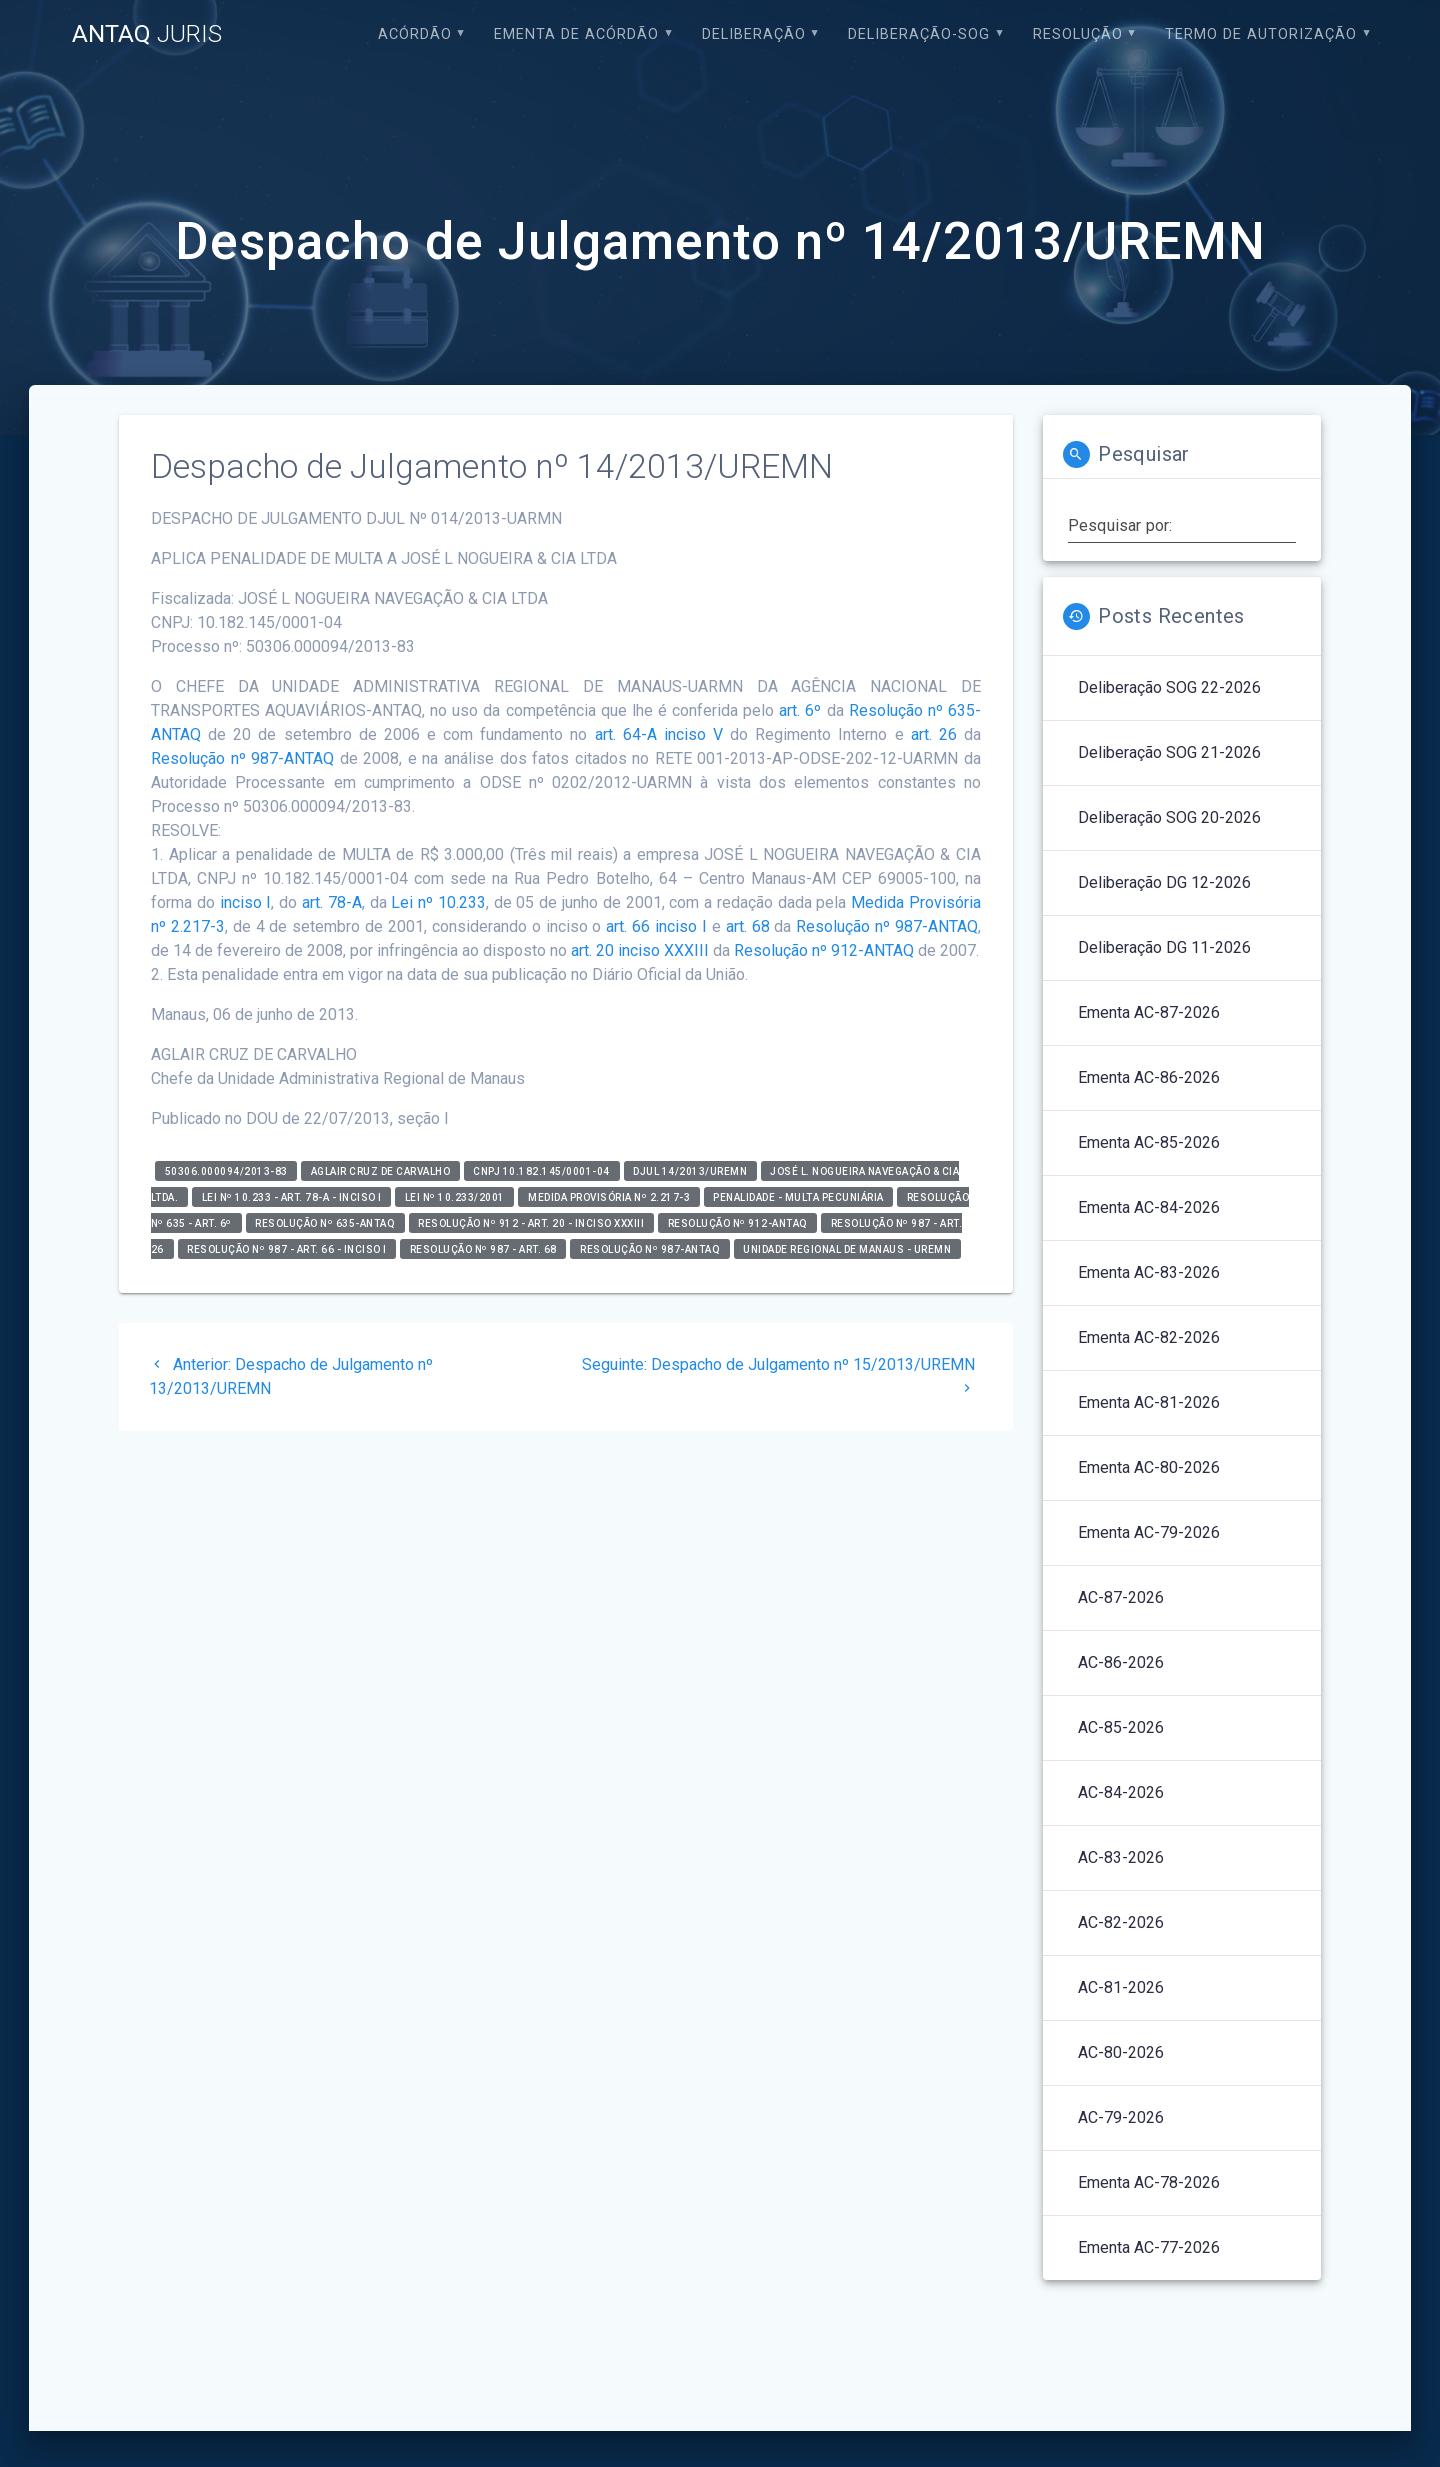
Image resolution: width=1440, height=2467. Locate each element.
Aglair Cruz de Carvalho (381, 1170)
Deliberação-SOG (919, 34)
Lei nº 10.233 (438, 902)
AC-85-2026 (1121, 1727)
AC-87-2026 (1121, 1597)
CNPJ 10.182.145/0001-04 (541, 1170)
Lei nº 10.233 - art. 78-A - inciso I (292, 1196)
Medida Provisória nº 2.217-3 (609, 1196)
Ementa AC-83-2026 (1149, 1272)
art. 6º (800, 710)
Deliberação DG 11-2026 (1164, 947)
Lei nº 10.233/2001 (455, 1196)
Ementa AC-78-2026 (1149, 2182)
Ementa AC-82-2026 (1149, 1337)
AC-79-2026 (1121, 2117)
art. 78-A (332, 902)
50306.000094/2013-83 (226, 1170)
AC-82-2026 (1121, 1922)
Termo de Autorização (1261, 34)
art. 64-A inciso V (659, 734)
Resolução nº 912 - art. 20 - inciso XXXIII (531, 1222)
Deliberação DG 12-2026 (1164, 882)
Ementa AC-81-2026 (1149, 1402)
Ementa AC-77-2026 (1149, 2247)
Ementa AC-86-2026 (1149, 1077)
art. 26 (934, 734)
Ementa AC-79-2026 (1149, 1532)
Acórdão (415, 34)
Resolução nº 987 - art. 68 (483, 1248)
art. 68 (748, 926)
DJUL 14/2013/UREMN (690, 1170)
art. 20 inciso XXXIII (640, 950)
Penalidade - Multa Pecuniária (798, 1196)
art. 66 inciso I (656, 926)
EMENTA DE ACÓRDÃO (576, 34)
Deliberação (754, 34)
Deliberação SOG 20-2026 (1169, 817)
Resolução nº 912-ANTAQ (824, 950)
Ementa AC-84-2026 (1149, 1207)
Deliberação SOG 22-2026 (1169, 687)
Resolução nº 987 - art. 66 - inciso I (287, 1248)
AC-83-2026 (1121, 1857)
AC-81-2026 (1121, 1987)
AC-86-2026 (1121, 1662)
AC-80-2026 (1121, 2052)
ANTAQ (147, 34)
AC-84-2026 (1121, 1792)
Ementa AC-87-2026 (1149, 1012)
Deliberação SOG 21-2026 (1169, 752)
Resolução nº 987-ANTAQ (242, 758)
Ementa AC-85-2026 (1149, 1142)
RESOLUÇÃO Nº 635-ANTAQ (325, 1222)
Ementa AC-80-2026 (1149, 1467)
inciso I (246, 902)
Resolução (1078, 34)
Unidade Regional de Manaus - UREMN (847, 1248)
